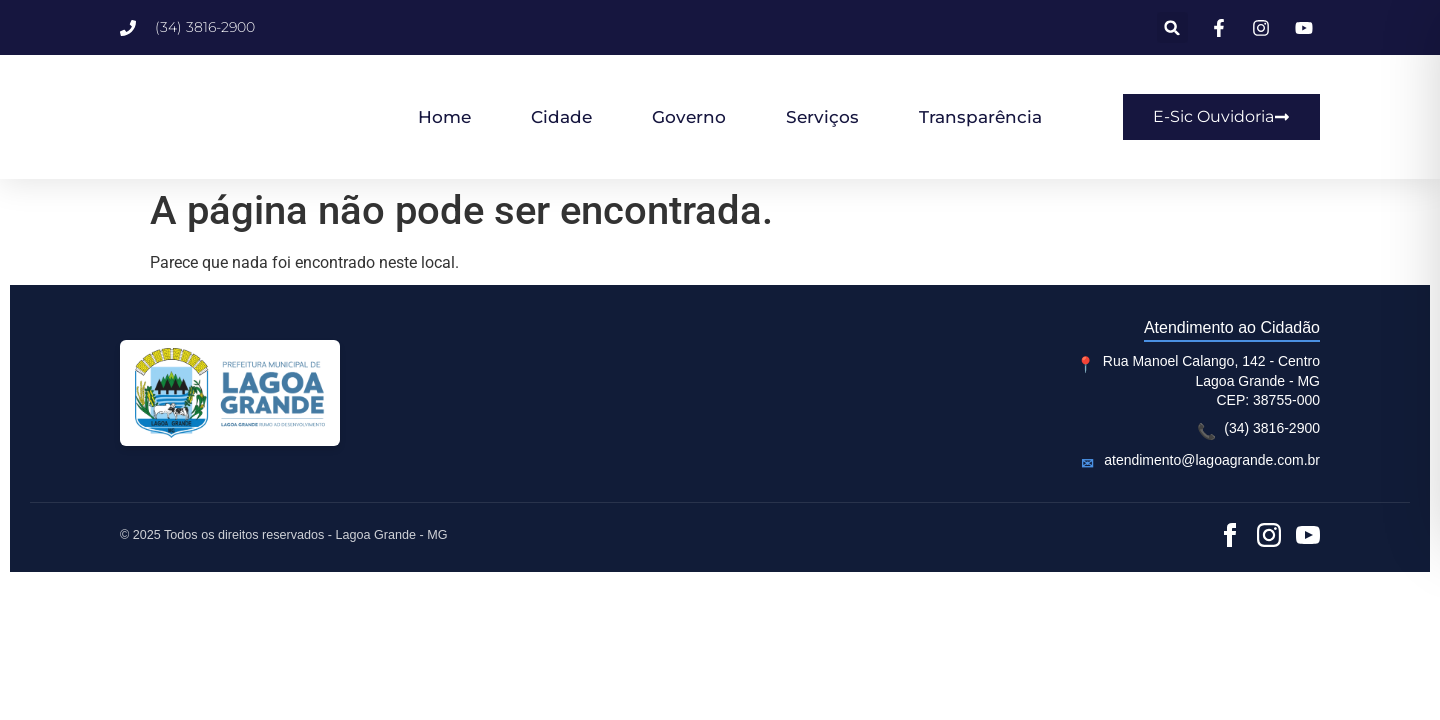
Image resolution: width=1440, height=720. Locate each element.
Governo (689, 117)
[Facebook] (1230, 535)
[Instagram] (1269, 535)
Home (444, 117)
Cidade (561, 117)
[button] (1172, 27)
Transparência (980, 117)
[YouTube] (1308, 535)
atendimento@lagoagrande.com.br (1212, 460)
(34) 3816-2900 (1272, 428)
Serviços (822, 117)
